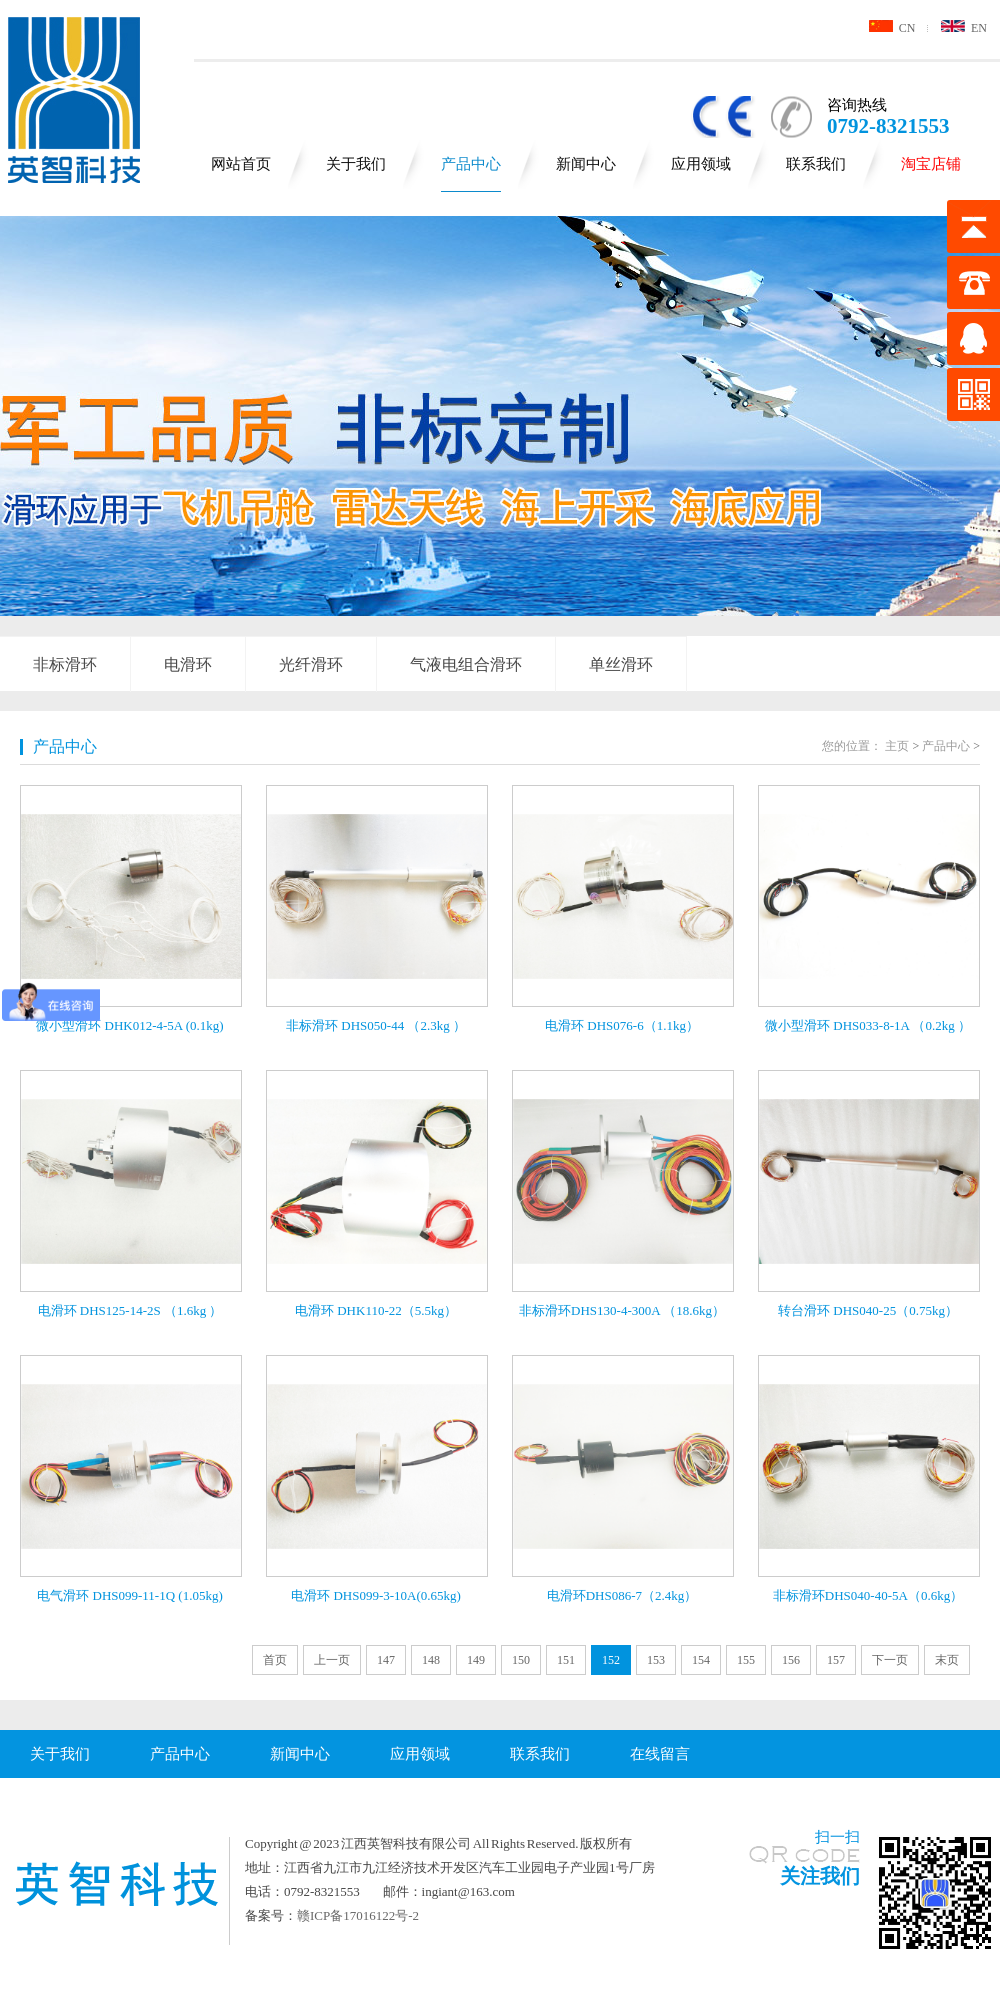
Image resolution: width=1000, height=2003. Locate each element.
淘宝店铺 (931, 164)
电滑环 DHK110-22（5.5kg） (376, 1310)
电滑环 (188, 664)
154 (701, 1660)
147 (386, 1660)
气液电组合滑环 (466, 664)
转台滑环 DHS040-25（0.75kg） (868, 1310)
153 (656, 1660)
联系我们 (816, 164)
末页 (947, 1660)
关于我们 (356, 164)
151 (566, 1660)
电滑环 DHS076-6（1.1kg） (622, 1025)
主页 (897, 746)
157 (836, 1660)
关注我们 (820, 1876)
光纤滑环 (311, 664)
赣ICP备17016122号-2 (358, 1915)
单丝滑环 (621, 664)
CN (892, 28)
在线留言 (660, 1754)
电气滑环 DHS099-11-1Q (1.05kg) (129, 1595)
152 (611, 1660)
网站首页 (241, 164)
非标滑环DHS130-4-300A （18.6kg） (622, 1310)
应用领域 (701, 164)
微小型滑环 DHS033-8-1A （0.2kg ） (868, 1025)
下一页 (890, 1660)
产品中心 (471, 164)
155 (746, 1660)
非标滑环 (65, 664)
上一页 (332, 1660)
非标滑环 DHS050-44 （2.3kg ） (376, 1025)
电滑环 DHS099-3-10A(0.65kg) (376, 1595)
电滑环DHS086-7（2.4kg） (622, 1595)
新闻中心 (586, 164)
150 (521, 1660)
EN (964, 28)
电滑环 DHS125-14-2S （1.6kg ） (130, 1310)
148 (431, 1660)
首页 (275, 1660)
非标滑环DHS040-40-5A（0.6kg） (868, 1595)
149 (476, 1660)
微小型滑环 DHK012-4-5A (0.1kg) (129, 1025)
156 (791, 1660)
